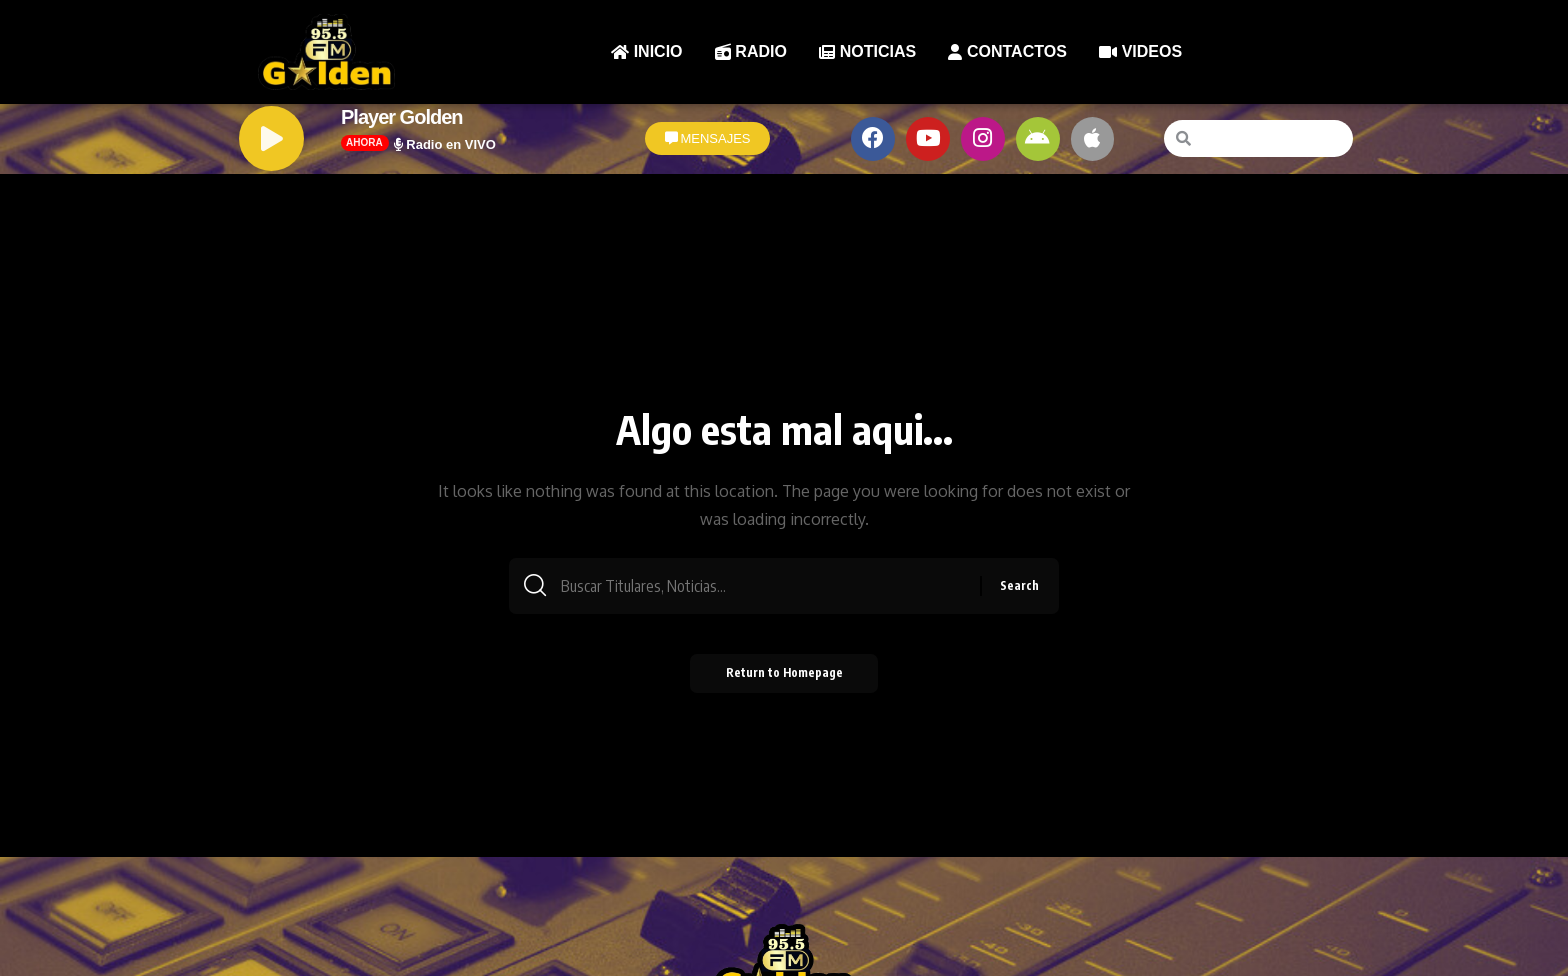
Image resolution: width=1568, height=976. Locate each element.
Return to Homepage (784, 678)
